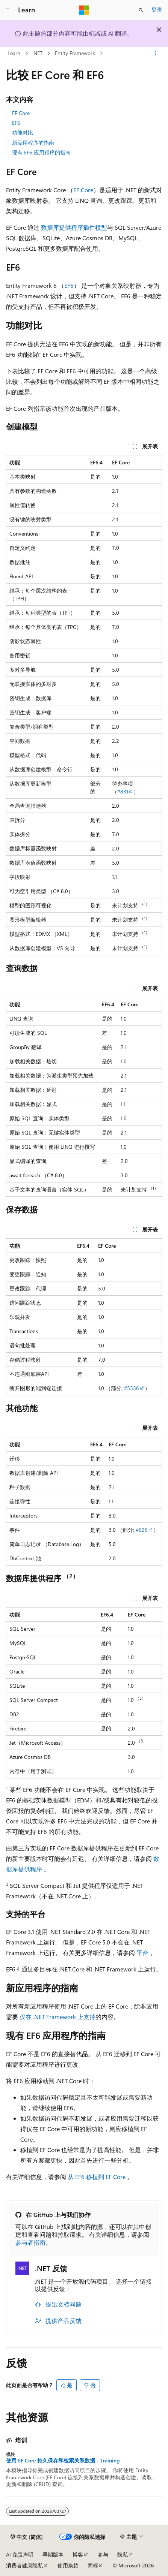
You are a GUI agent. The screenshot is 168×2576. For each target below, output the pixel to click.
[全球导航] (7, 10)
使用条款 (68, 2565)
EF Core (21, 113)
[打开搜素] (140, 10)
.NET (37, 53)
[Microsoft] (84, 10)
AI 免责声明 (19, 2554)
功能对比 (22, 132)
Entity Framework (75, 53)
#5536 (131, 1388)
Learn (14, 53)
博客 (78, 2554)
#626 (142, 1529)
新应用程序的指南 (33, 142)
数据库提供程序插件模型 (74, 227)
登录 (156, 9)
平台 (142, 1952)
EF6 (16, 122)
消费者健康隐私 (24, 2565)
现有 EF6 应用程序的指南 (41, 152)
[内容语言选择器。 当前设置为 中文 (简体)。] (26, 2537)
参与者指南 (30, 2242)
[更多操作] (155, 54)
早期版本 (53, 2554)
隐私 (122, 2554)
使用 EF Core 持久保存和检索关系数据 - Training (63, 2460)
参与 (103, 2554)
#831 (122, 791)
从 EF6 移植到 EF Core (97, 2177)
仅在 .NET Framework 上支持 (57, 2017)
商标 (93, 2565)
